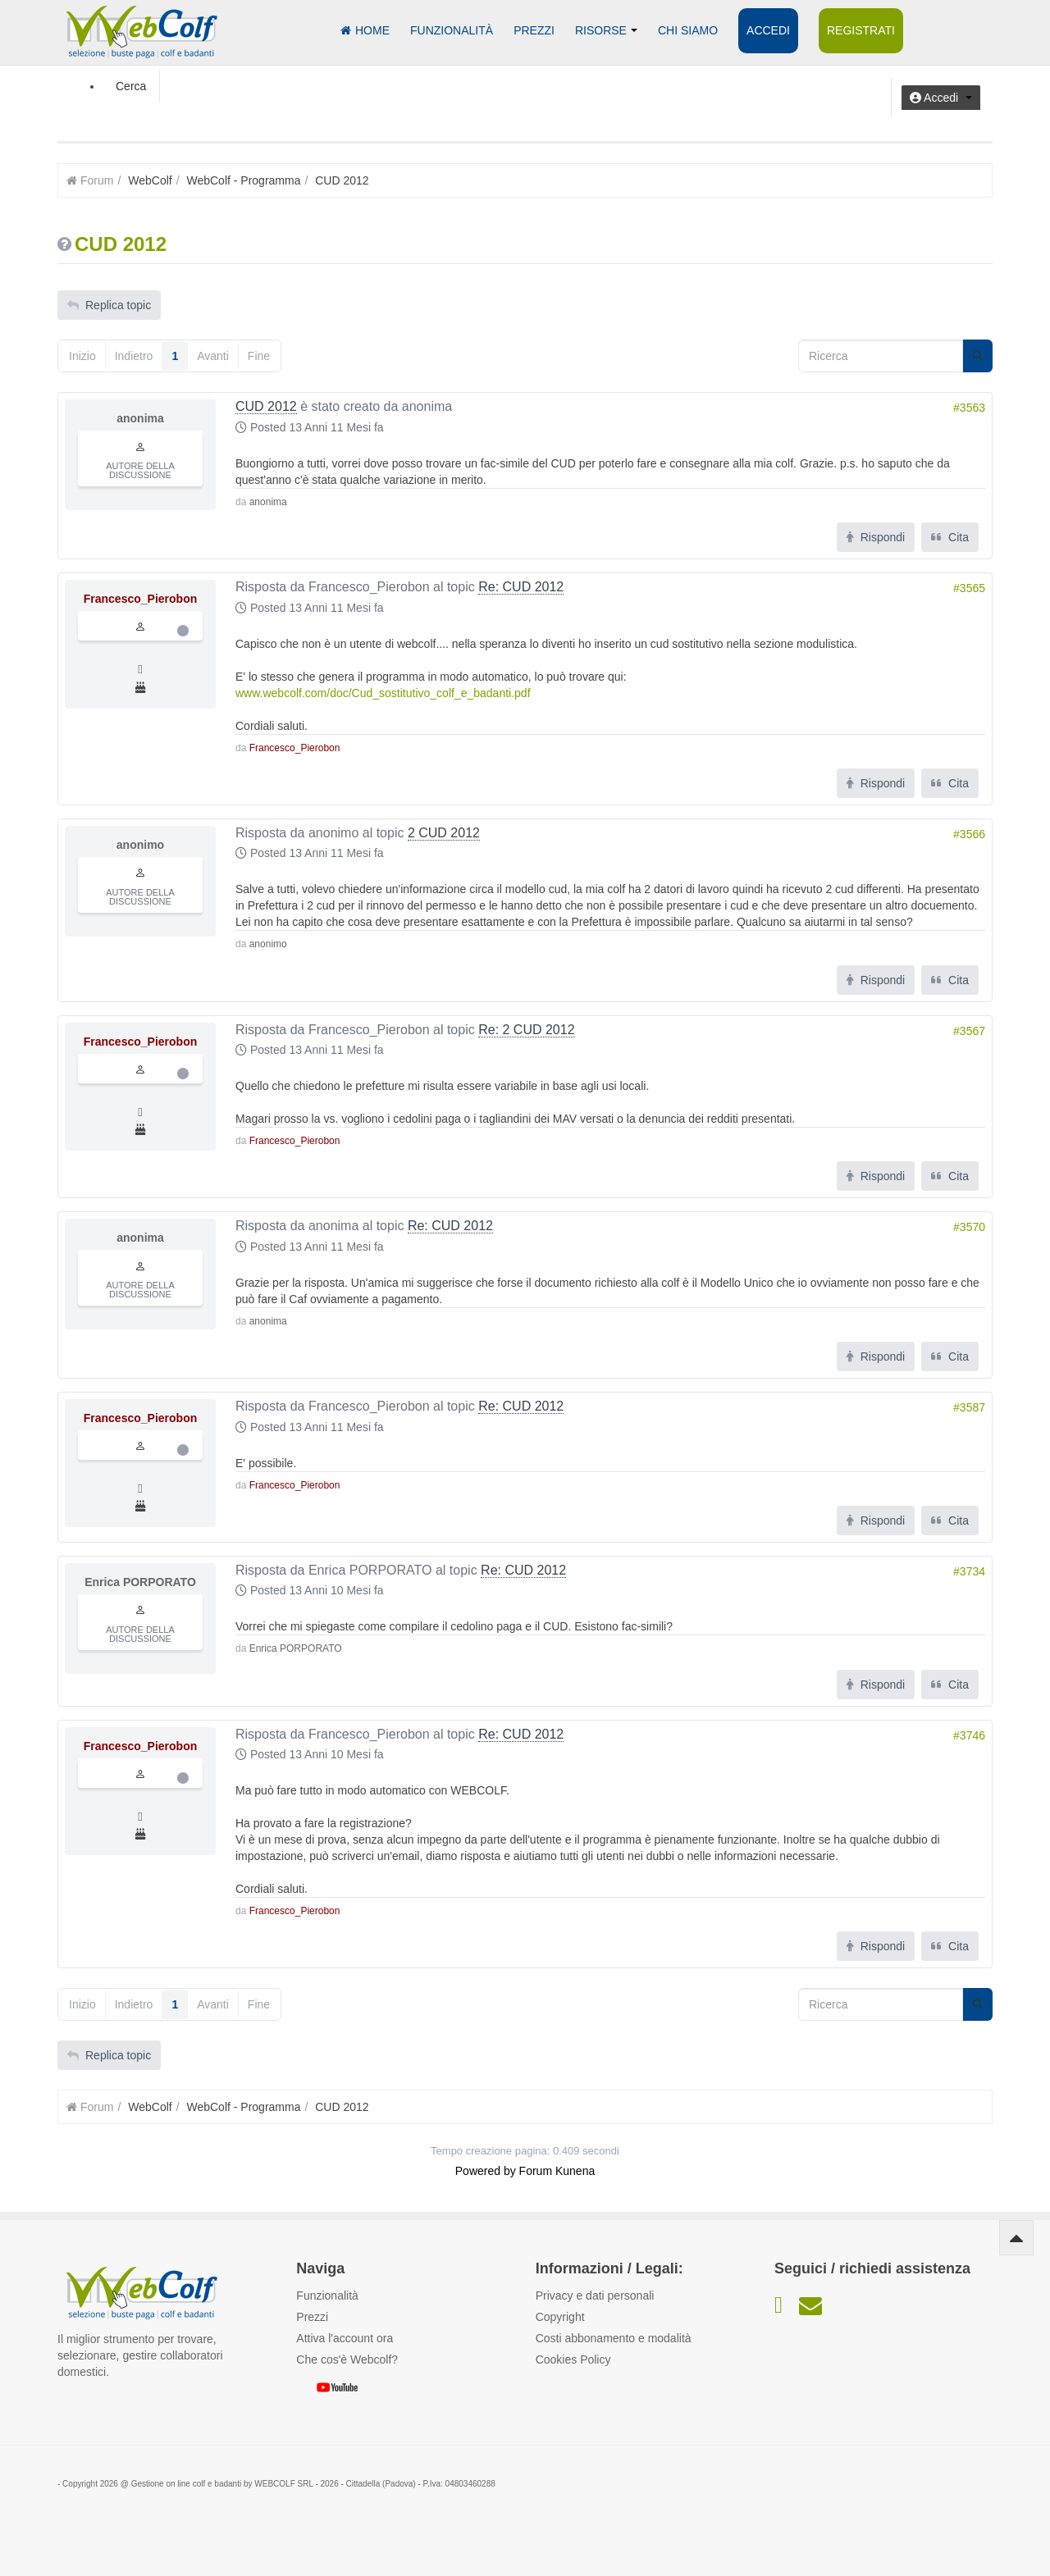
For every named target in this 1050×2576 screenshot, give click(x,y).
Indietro (134, 355)
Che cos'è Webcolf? (347, 2359)
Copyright (560, 2316)
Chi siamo (688, 30)
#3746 (969, 1735)
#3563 (969, 407)
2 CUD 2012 (444, 833)
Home (365, 30)
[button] (941, 97)
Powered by (485, 2170)
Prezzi (534, 30)
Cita (950, 537)
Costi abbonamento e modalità (614, 2338)
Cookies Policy (573, 2359)
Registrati (861, 30)
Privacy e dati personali (595, 2295)
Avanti (213, 355)
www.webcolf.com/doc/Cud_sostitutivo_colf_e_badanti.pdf (383, 693)
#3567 (969, 1030)
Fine (259, 355)
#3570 (969, 1226)
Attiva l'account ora (344, 2338)
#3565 (969, 588)
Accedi (768, 30)
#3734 (969, 1571)
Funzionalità (451, 30)
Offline (182, 630)
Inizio (82, 355)
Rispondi (876, 537)
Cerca (131, 86)
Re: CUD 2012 (521, 587)
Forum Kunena (557, 2170)
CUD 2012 (266, 406)
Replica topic (109, 305)
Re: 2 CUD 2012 (526, 1030)
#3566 (969, 834)
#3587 (969, 1407)
